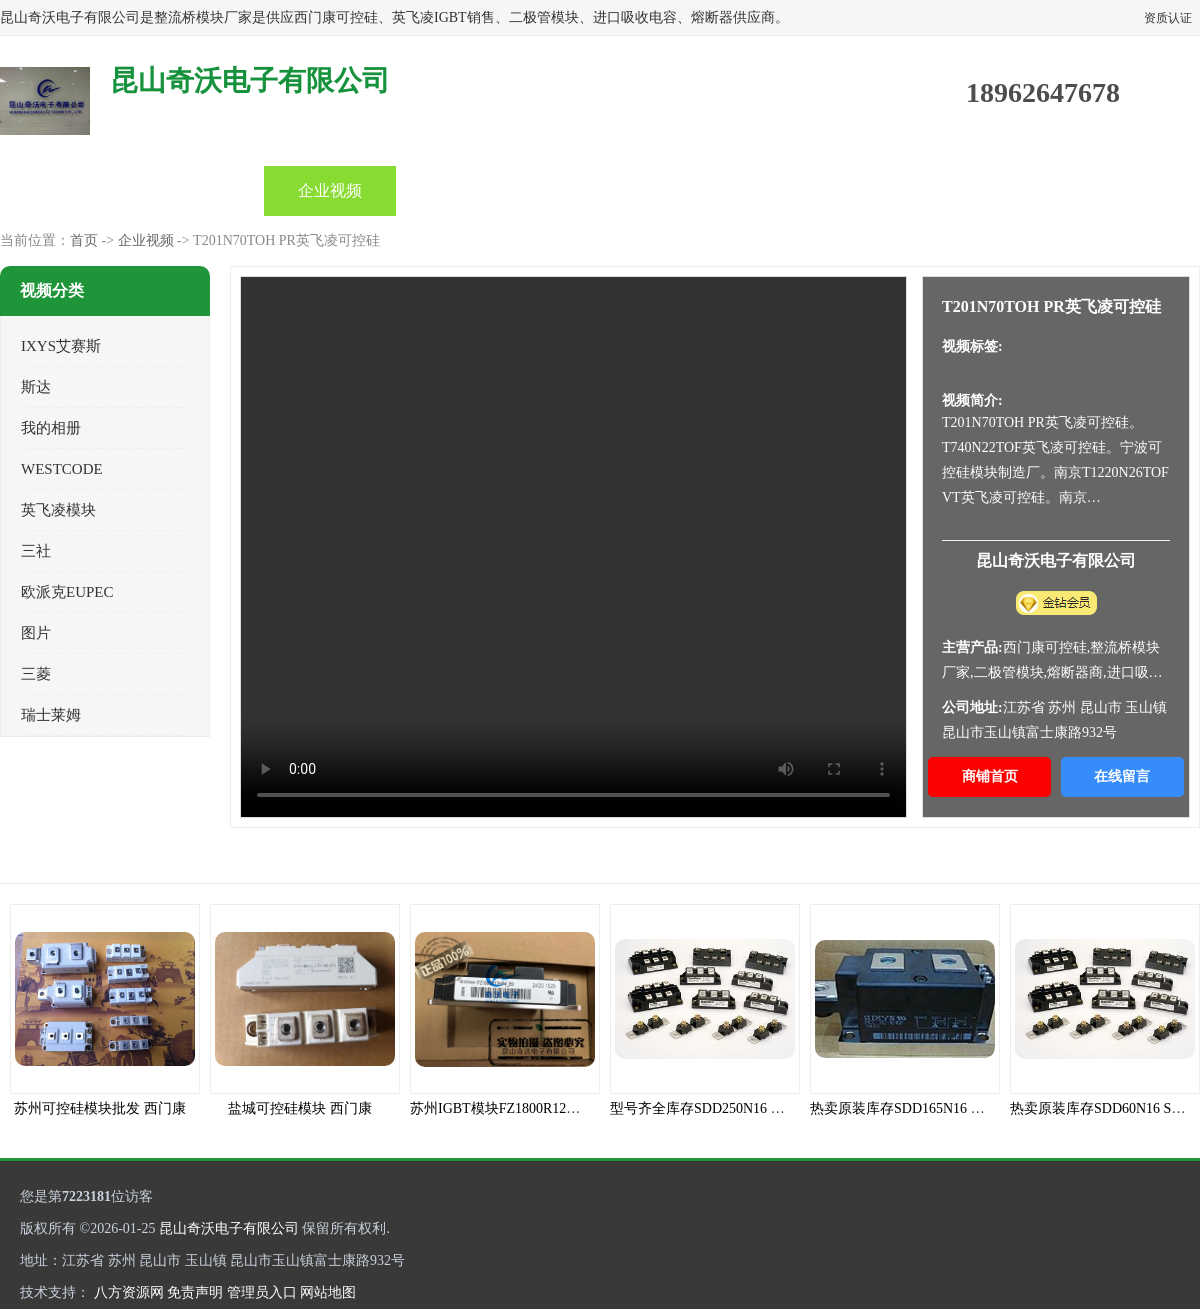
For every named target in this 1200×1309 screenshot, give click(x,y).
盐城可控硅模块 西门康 (300, 1108)
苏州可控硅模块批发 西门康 (100, 1108)
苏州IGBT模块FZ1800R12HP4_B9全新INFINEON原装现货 (587, 1108)
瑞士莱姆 (51, 715)
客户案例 (858, 190)
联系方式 (990, 190)
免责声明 (195, 1292)
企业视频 (330, 190)
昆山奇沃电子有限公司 (229, 1228)
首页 (66, 190)
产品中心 (198, 190)
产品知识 (594, 190)
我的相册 (51, 428)
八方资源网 (129, 1292)
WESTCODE (62, 469)
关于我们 (726, 190)
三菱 (36, 674)
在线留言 (1122, 776)
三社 (36, 551)
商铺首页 (990, 776)
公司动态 (462, 190)
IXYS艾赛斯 (61, 346)
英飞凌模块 (58, 510)
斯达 (36, 387)
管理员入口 (262, 1292)
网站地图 (328, 1292)
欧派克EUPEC (67, 592)
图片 (36, 633)
